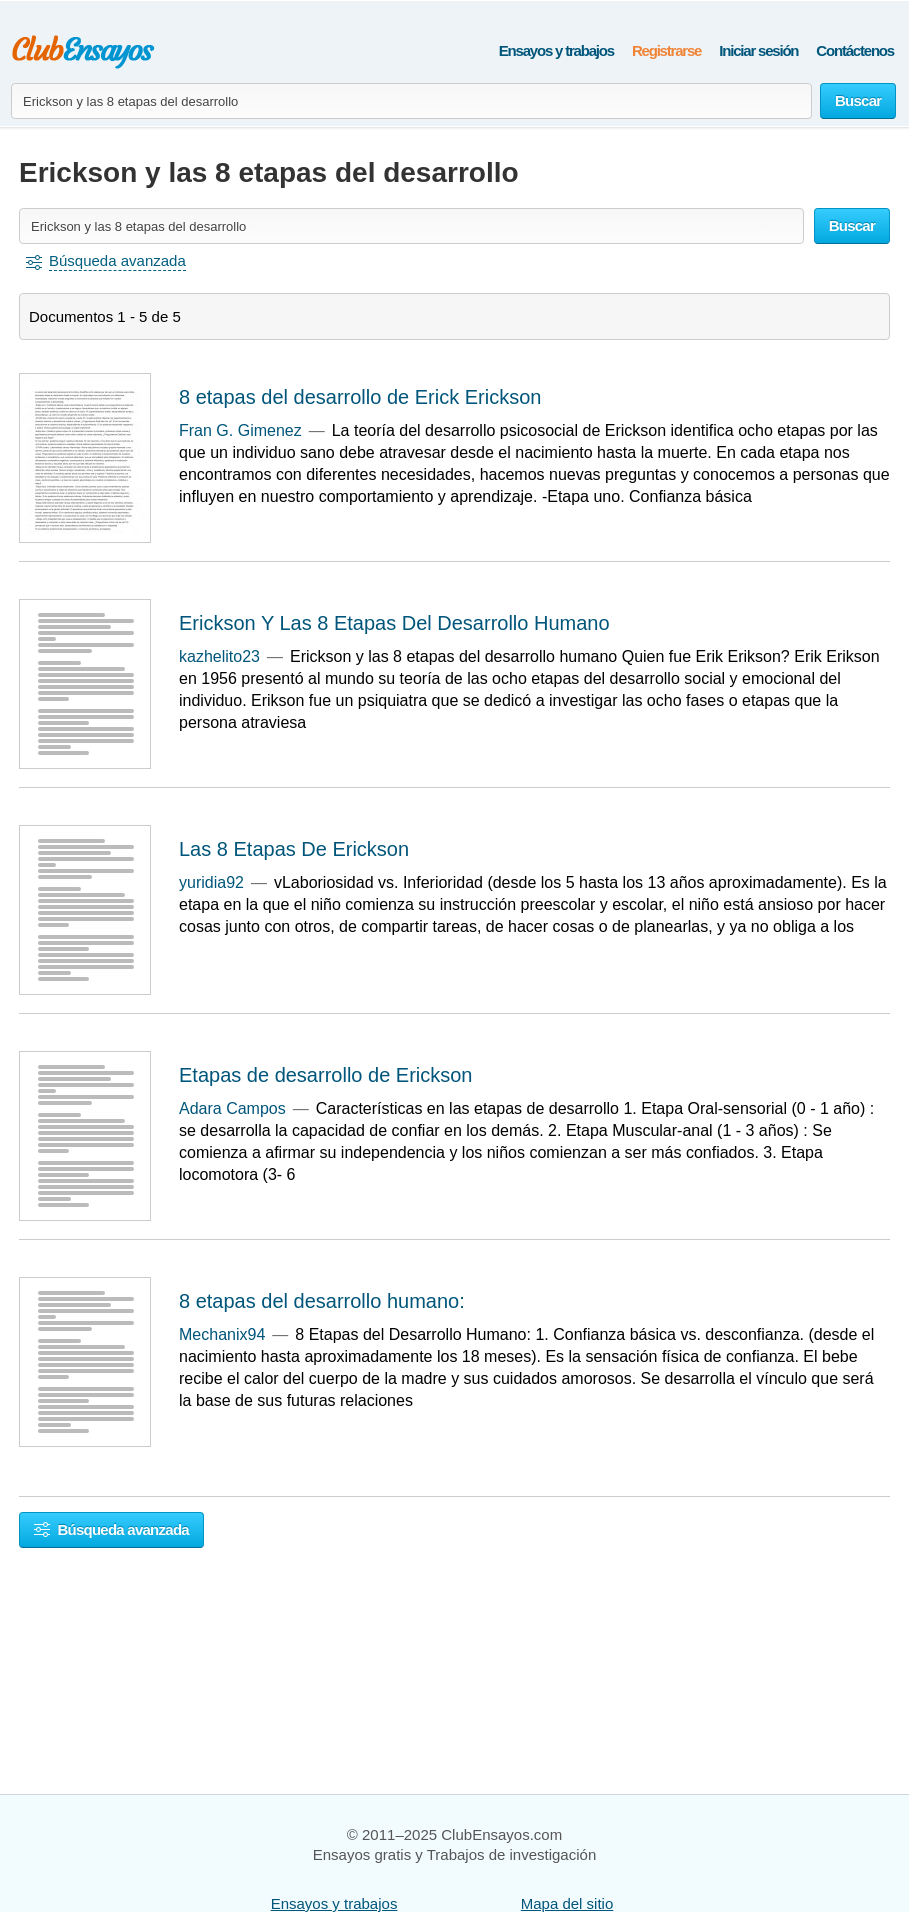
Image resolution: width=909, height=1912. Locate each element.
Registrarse (666, 50)
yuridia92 (211, 882)
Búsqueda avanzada (111, 1529)
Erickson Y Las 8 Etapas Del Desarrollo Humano (394, 623)
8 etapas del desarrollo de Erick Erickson (360, 397)
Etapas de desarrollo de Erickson (326, 1075)
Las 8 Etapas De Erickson (294, 849)
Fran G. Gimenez (240, 430)
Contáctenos (855, 50)
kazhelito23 (219, 656)
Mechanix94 (222, 1334)
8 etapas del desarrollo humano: (322, 1301)
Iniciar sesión (758, 50)
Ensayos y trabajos (556, 50)
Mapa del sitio (567, 1903)
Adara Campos (232, 1108)
